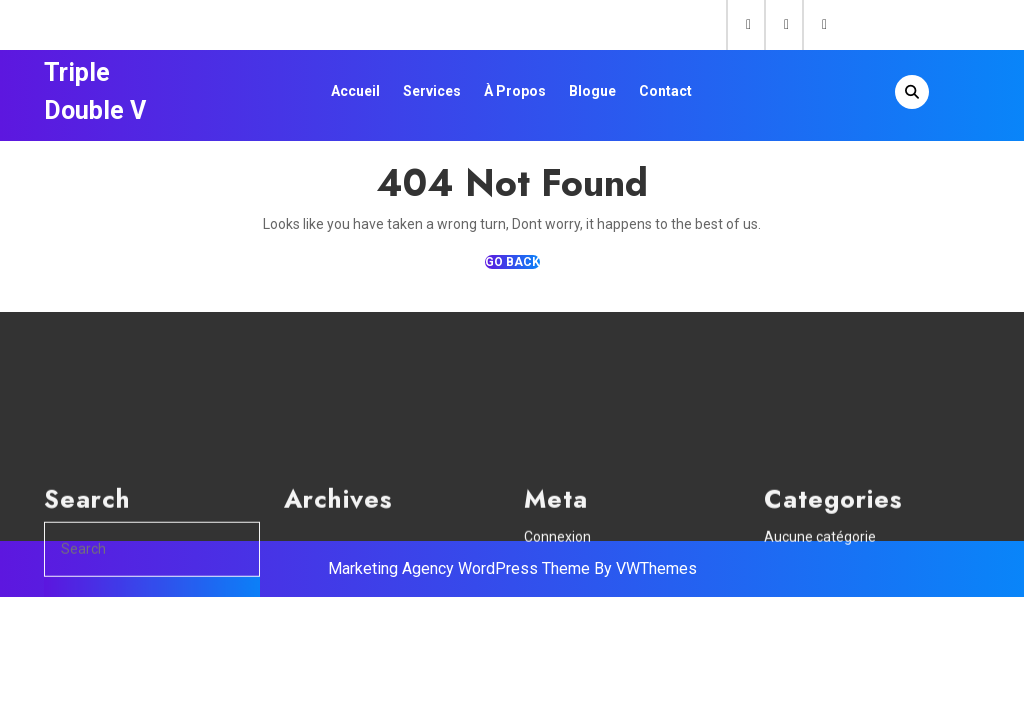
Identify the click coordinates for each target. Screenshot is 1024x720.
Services (432, 91)
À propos (515, 91)
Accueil (355, 91)
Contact (665, 91)
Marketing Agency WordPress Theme (459, 568)
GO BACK (512, 262)
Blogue (592, 91)
